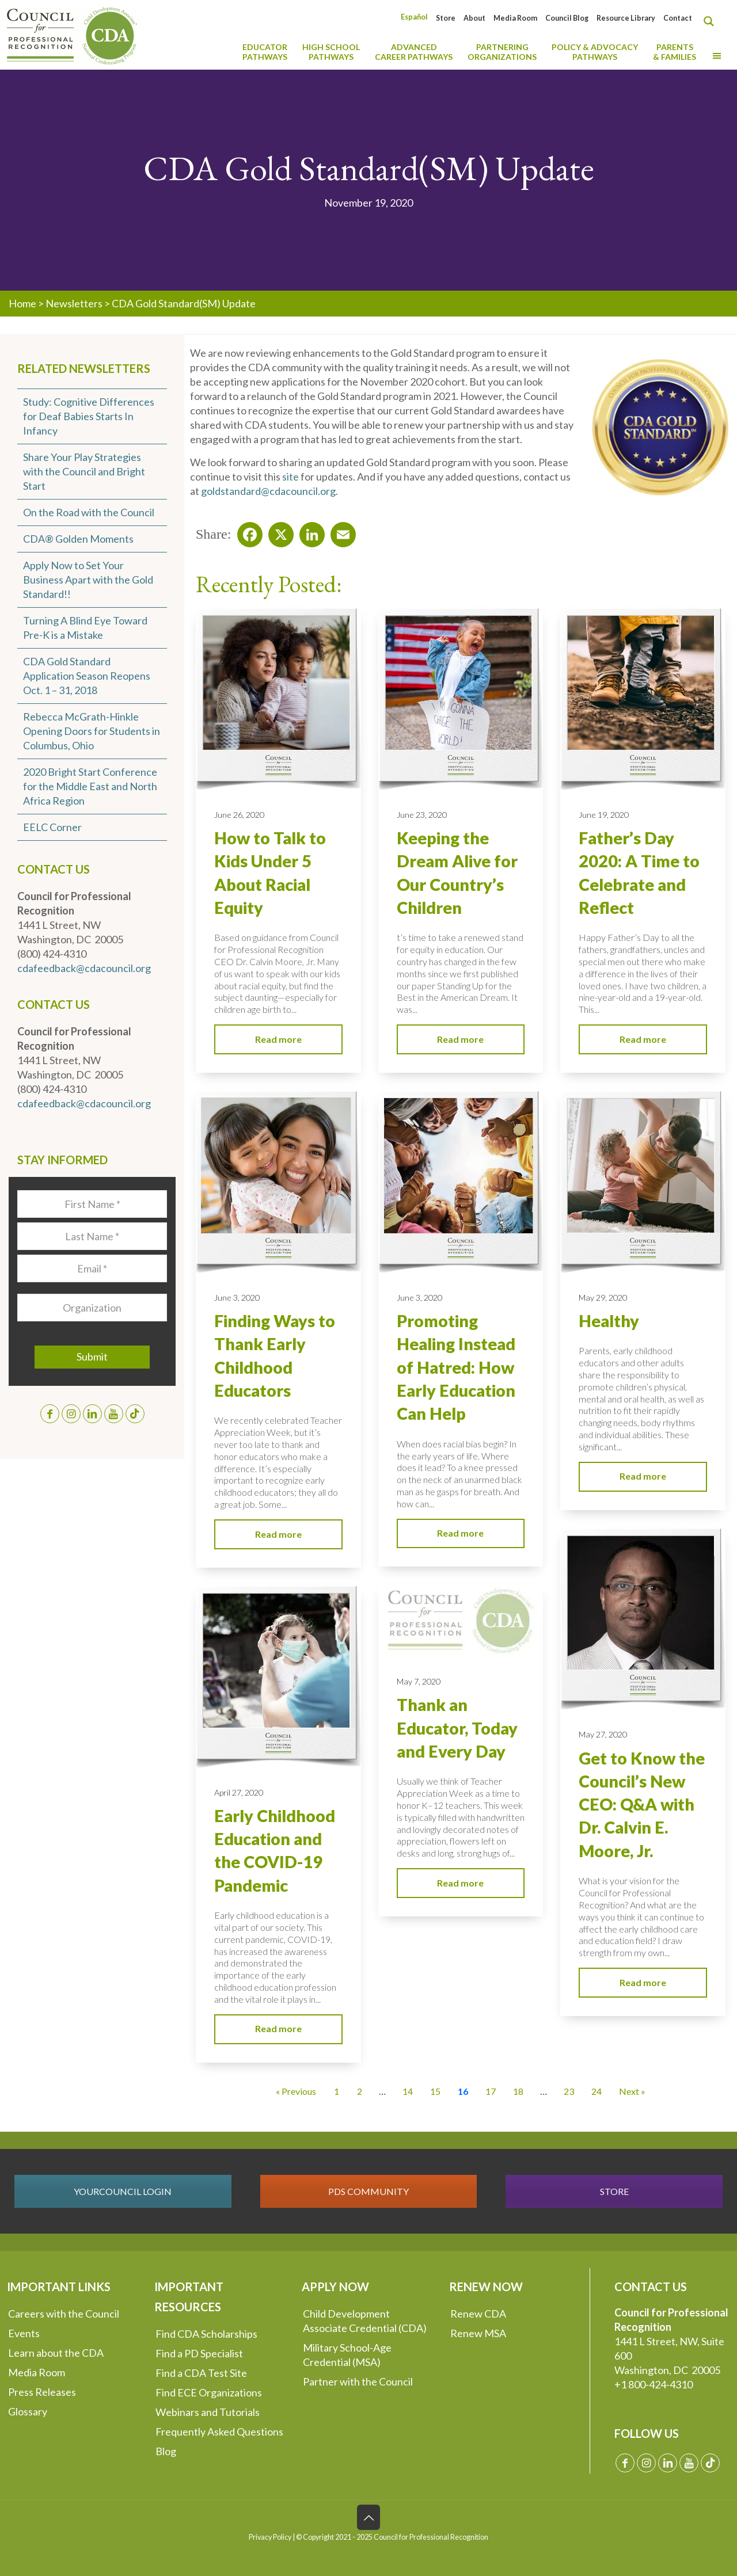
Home (22, 303)
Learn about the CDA (56, 2352)
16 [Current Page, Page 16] (463, 2091)
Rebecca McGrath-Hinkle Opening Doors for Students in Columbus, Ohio (91, 731)
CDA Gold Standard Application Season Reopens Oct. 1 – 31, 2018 (86, 675)
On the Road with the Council (88, 512)
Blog (165, 2451)
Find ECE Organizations (208, 2392)
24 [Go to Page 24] (596, 2091)
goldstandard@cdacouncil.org (268, 491)
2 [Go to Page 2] (359, 2091)
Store (445, 18)
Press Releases (42, 2392)
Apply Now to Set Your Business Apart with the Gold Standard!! (88, 579)
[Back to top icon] (368, 2517)
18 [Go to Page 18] (518, 2091)
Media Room (515, 18)
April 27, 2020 (238, 1792)
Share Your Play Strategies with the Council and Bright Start (84, 471)
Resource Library (626, 18)
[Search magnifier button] (711, 21)
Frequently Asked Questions (219, 2431)
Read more (278, 1039)
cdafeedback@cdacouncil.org (84, 968)
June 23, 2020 (422, 815)
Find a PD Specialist (199, 2353)
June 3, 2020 (237, 1297)
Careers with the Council (63, 2313)
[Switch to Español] (414, 17)
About (474, 18)
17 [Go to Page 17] (490, 2091)
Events (24, 2333)
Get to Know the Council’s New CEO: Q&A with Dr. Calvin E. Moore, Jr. (642, 1804)
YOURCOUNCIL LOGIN (123, 2191)
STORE (614, 2191)
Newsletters (73, 303)
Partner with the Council (358, 2381)
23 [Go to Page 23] (569, 2091)
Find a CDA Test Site (201, 2373)
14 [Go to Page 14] (407, 2091)
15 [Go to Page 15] (435, 2091)
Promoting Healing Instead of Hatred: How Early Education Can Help (456, 1367)
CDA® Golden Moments (78, 538)
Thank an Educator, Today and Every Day (457, 1728)
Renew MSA (478, 2333)
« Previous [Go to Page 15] (296, 2091)
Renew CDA (478, 2313)
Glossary (27, 2411)
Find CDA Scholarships (206, 2333)
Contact (677, 18)
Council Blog (566, 18)
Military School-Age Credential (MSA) (347, 2354)
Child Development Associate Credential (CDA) (365, 2320)
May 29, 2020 (603, 1297)
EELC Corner (52, 827)
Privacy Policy (270, 2537)
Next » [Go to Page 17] (632, 2091)
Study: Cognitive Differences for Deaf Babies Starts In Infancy (88, 416)
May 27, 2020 (603, 1734)
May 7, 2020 (418, 1681)
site (290, 476)
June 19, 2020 (604, 815)
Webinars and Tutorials (207, 2412)
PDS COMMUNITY (368, 2191)
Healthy (609, 1321)
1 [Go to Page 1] (336, 2091)
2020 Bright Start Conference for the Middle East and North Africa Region (90, 786)
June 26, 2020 (239, 815)
